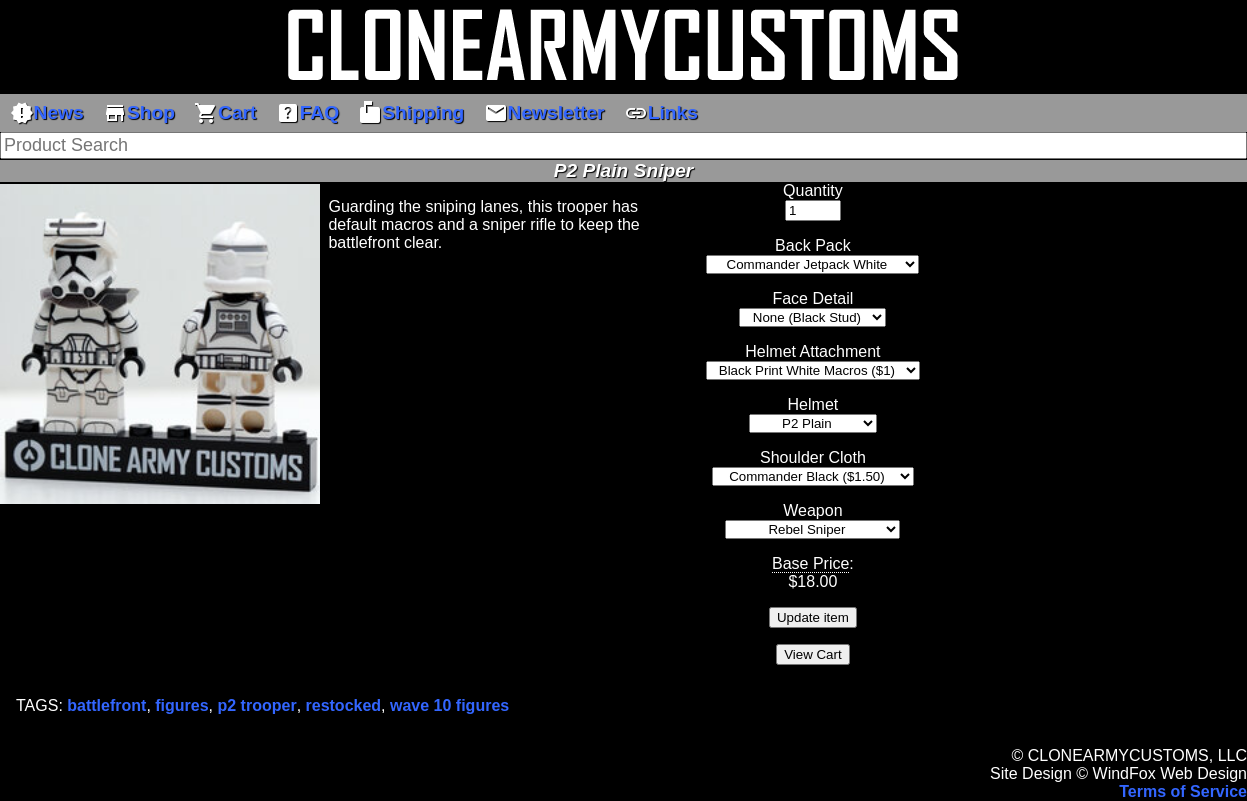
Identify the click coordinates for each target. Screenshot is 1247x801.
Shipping (411, 113)
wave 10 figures (449, 705)
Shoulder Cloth (813, 457)
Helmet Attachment (812, 351)
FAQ (307, 113)
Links (661, 113)
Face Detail (812, 298)
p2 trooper (257, 705)
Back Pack (813, 245)
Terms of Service (1183, 791)
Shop (139, 113)
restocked (344, 705)
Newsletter (544, 113)
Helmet (813, 404)
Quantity (813, 190)
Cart (225, 113)
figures (181, 705)
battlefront (106, 705)
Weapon (812, 510)
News (47, 113)
